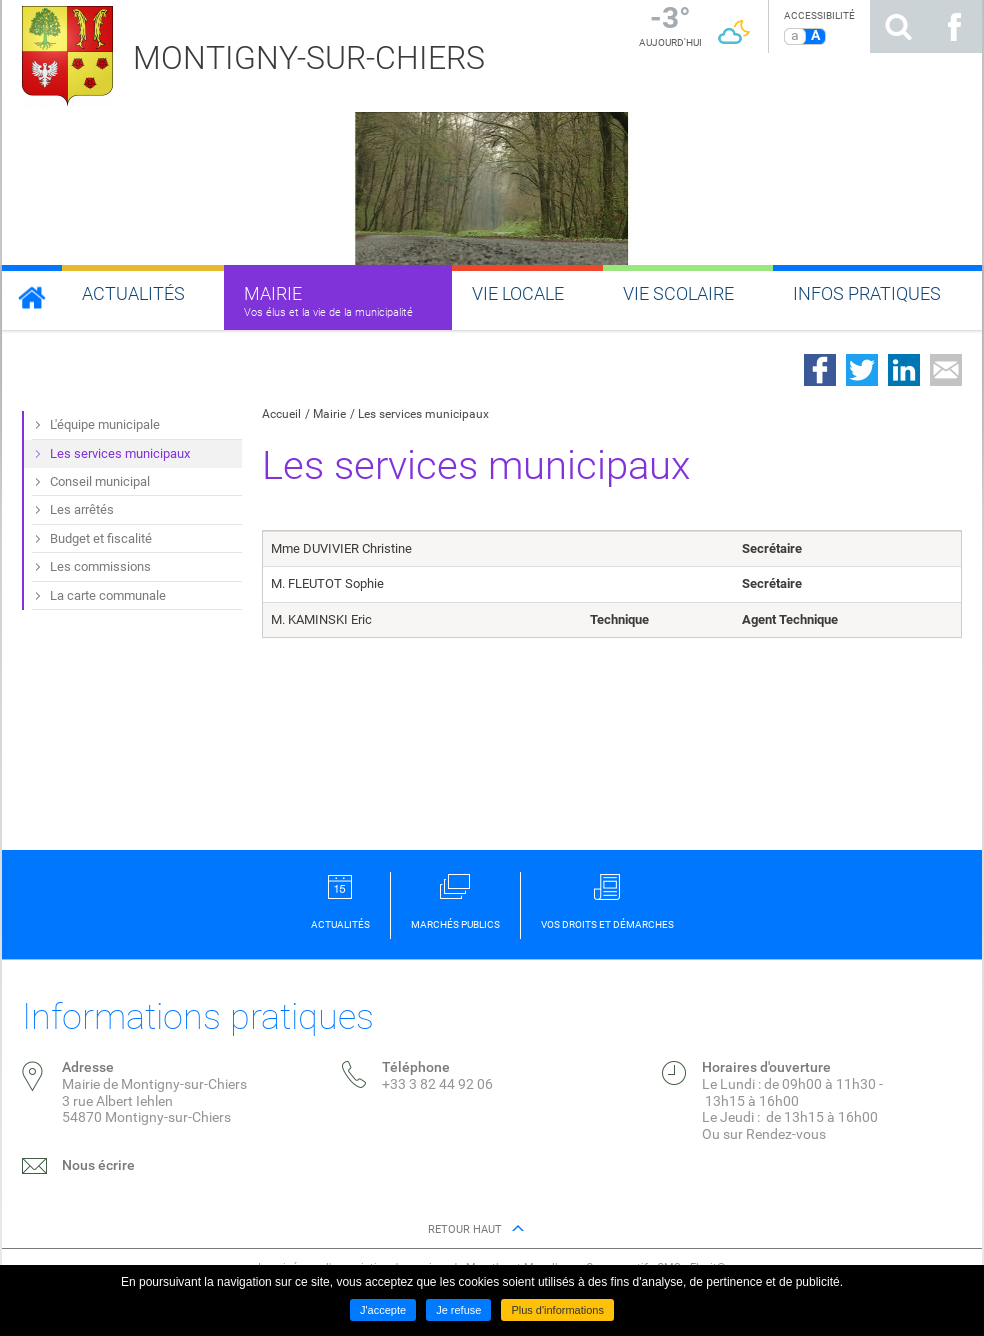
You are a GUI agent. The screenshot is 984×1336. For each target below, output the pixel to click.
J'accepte (383, 1310)
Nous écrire (98, 1165)
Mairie (329, 414)
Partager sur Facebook (820, 370)
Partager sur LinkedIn (904, 370)
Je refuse (458, 1310)
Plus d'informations (557, 1310)
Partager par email (946, 370)
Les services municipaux (423, 414)
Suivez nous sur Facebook (954, 26)
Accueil (281, 414)
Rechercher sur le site (898, 26)
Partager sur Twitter (862, 370)
